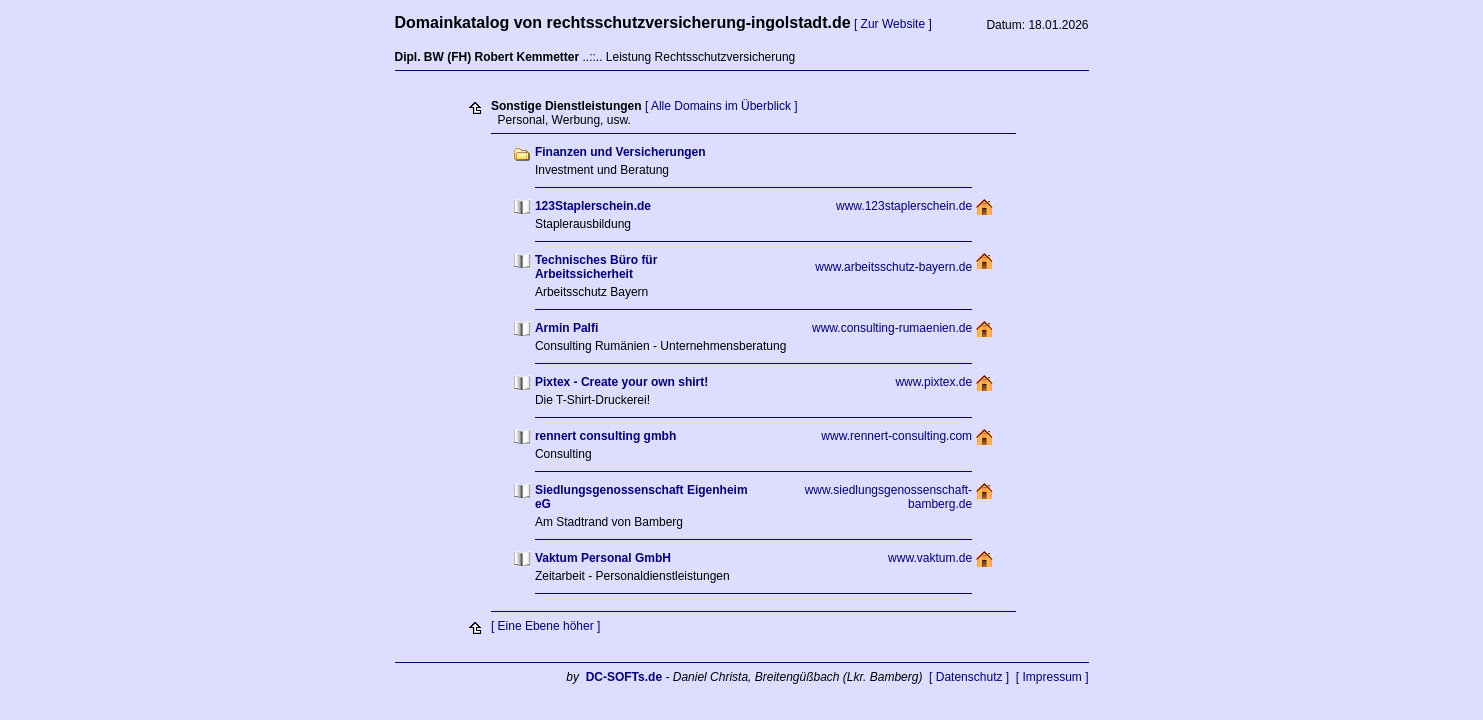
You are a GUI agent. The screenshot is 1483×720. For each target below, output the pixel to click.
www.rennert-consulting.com (896, 436)
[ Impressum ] (1052, 677)
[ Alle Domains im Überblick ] (721, 106)
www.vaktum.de (930, 558)
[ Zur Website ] (893, 24)
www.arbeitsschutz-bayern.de (893, 267)
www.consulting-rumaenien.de (892, 328)
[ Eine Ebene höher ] (545, 626)
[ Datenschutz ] (969, 677)
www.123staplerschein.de (904, 206)
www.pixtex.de (933, 382)
